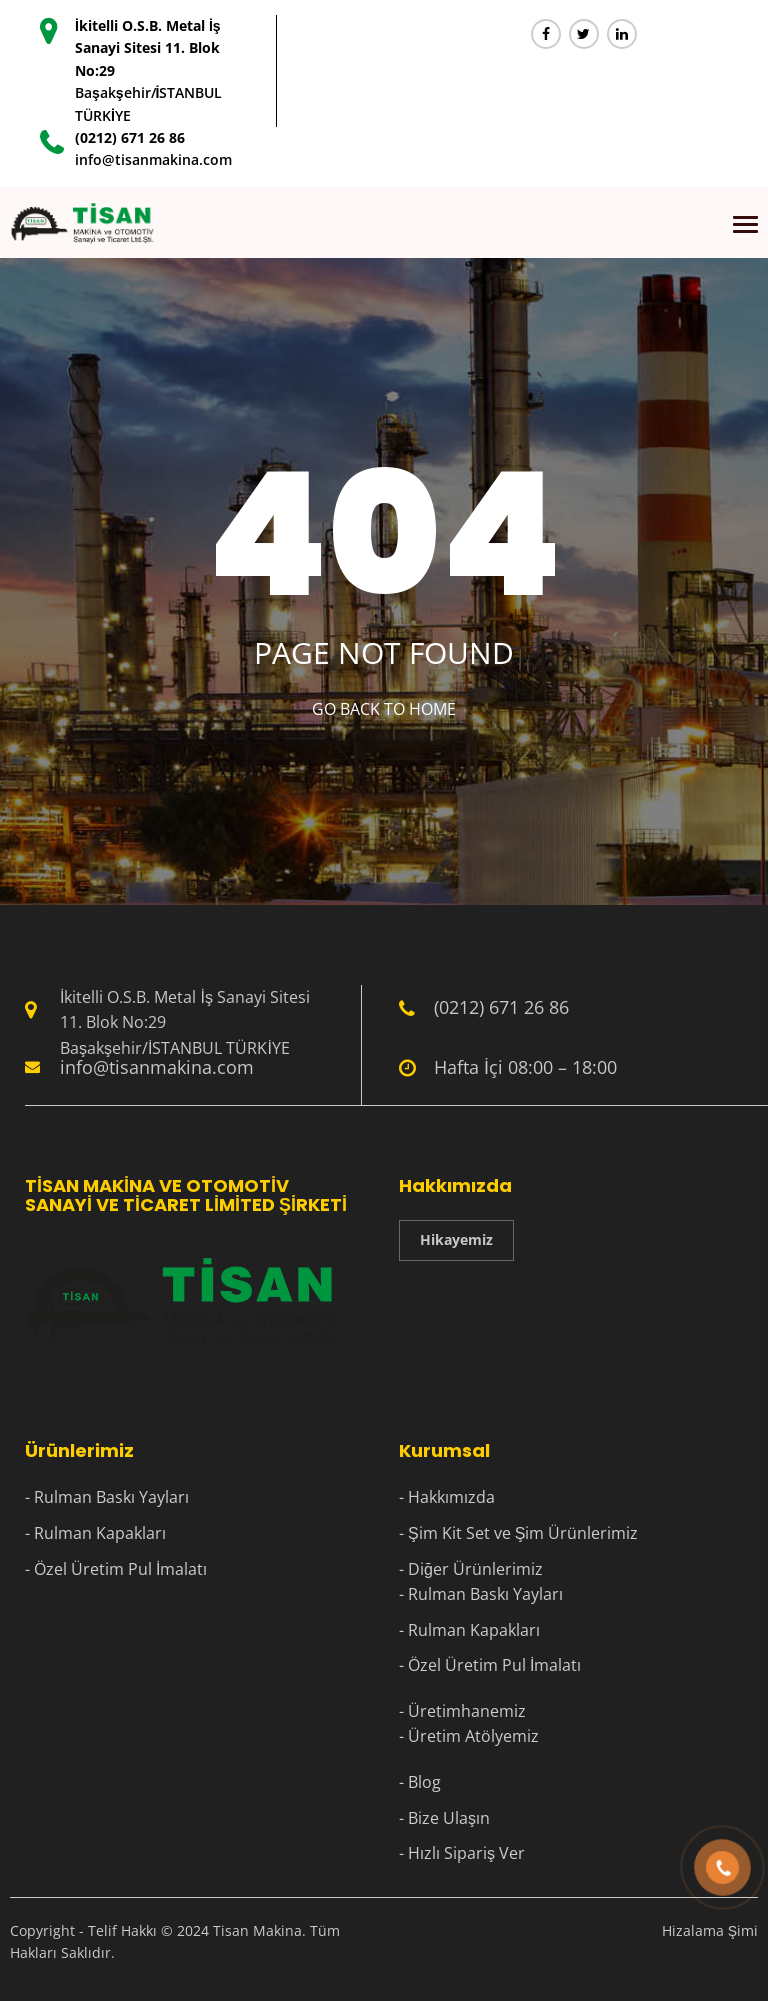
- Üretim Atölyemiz (469, 1736)
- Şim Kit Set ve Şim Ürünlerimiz (518, 1533)
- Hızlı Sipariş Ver (462, 1853)
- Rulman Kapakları (95, 1533)
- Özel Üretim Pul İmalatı (116, 1569)
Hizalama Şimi (710, 1930)
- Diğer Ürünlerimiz (471, 1569)
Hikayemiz (456, 1239)
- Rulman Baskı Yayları (107, 1497)
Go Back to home (384, 709)
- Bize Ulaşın (444, 1818)
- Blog (420, 1782)
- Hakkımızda (447, 1497)
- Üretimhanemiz (462, 1711)
